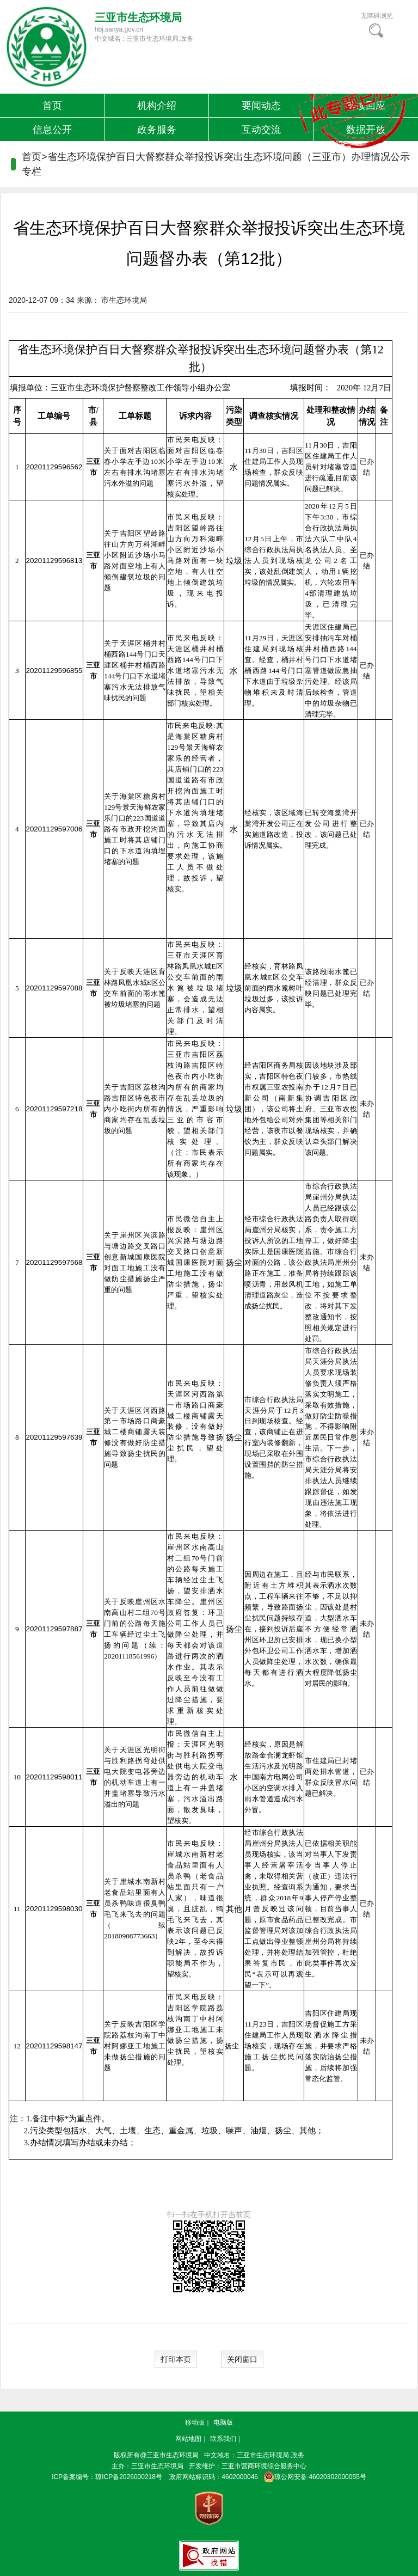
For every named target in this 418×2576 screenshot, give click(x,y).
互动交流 (261, 129)
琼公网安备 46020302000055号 (313, 2477)
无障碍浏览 (376, 16)
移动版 (195, 2422)
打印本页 (176, 2359)
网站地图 (188, 2439)
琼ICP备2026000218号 (128, 2477)
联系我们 (223, 2439)
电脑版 (223, 2422)
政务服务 (156, 129)
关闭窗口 (242, 2359)
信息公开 (52, 129)
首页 (52, 105)
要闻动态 (261, 105)
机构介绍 (156, 105)
